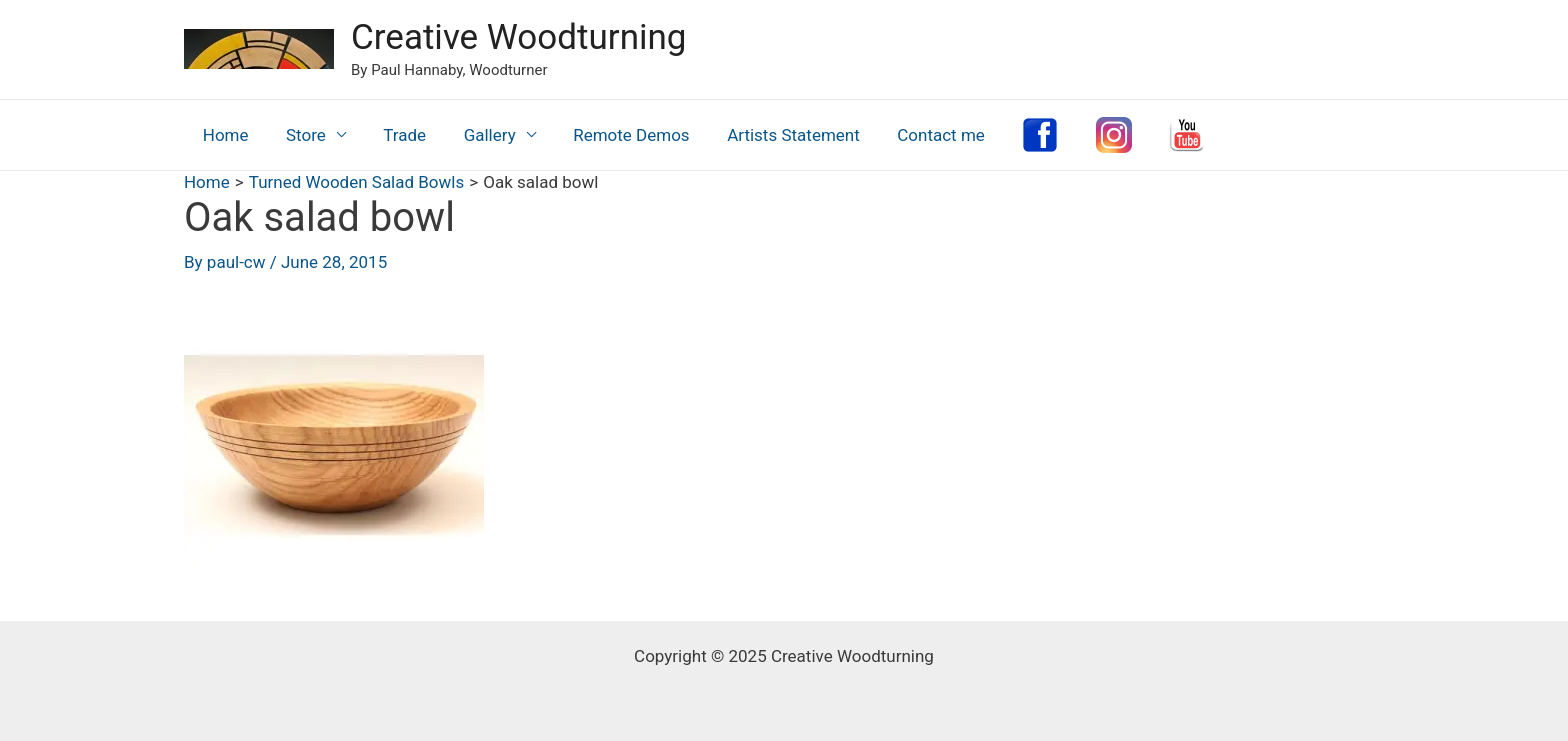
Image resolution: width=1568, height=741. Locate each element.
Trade (396, 135)
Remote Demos (615, 135)
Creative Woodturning (518, 37)
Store (301, 135)
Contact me (919, 135)
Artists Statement (774, 135)
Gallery (477, 135)
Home (224, 135)
